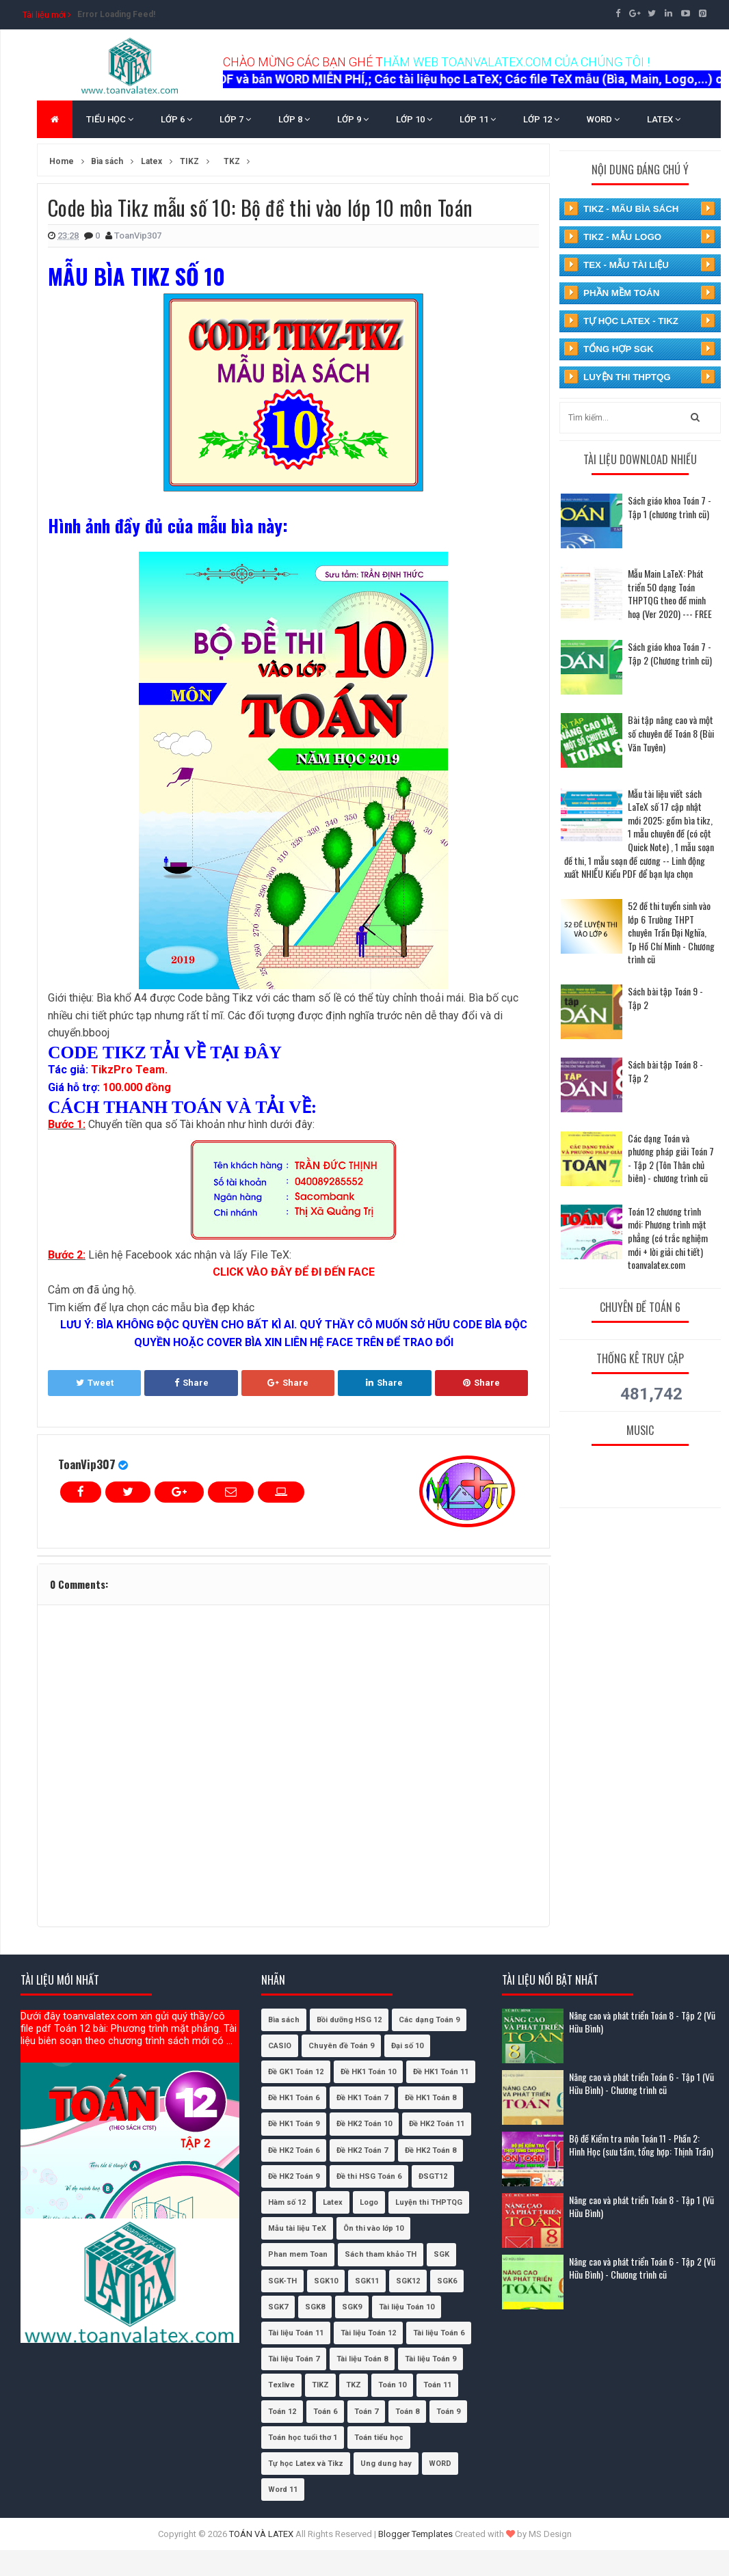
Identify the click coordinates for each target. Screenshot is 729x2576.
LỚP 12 (541, 119)
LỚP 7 (235, 119)
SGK (441, 2254)
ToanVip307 (87, 1464)
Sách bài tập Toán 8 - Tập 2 (665, 1071)
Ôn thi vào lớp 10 (373, 2228)
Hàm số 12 (287, 2202)
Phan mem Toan (298, 2254)
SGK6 (447, 2281)
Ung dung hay (386, 2463)
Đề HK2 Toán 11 (436, 2123)
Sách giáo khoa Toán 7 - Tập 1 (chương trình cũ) (669, 507)
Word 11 (282, 2489)
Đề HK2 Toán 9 (293, 2176)
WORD (603, 119)
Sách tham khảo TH (380, 2254)
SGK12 (408, 2281)
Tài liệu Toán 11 (295, 2333)
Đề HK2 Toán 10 (364, 2123)
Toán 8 (407, 2411)
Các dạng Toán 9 (429, 2019)
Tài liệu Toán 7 (293, 2358)
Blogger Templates (415, 2534)
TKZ (353, 2384)
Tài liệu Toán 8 (362, 2358)
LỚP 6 (176, 119)
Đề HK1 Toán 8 (430, 2097)
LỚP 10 (414, 119)
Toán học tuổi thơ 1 (302, 2437)
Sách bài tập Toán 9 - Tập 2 (665, 998)
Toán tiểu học (378, 2437)
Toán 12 (282, 2411)
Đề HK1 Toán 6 (293, 2097)
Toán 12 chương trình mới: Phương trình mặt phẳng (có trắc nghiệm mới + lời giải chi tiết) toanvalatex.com (668, 1238)
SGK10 (326, 2281)
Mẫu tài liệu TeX (297, 2228)
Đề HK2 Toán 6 (293, 2150)
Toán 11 (437, 2384)
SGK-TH (282, 2281)
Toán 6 (325, 2411)
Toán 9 (448, 2411)
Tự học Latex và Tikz (305, 2463)
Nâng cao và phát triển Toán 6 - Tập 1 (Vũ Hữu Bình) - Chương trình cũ (641, 2083)
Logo (369, 2202)
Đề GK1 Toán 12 (295, 2071)
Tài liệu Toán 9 (430, 2358)
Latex (333, 2202)
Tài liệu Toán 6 (438, 2333)
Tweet (95, 1383)
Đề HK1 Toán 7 (362, 2097)
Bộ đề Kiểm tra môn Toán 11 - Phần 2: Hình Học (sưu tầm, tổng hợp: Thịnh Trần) (641, 2145)
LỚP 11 (478, 119)
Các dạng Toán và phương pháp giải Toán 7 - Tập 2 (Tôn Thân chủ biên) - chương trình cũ (671, 1158)
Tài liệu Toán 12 (368, 2333)
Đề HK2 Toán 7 (362, 2150)
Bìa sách (284, 2019)
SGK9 (352, 2307)
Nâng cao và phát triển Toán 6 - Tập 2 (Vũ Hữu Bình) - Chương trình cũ (642, 2268)
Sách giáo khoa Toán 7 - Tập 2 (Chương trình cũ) (670, 653)
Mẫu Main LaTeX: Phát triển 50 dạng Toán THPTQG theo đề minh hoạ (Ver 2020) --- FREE (670, 593)
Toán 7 (366, 2411)
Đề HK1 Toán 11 (440, 2071)
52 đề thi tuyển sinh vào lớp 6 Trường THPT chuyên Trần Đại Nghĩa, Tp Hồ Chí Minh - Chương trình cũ (671, 932)
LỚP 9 (353, 119)
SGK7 (278, 2307)
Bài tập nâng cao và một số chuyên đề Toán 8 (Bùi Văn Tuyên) (671, 732)
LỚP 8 (294, 119)
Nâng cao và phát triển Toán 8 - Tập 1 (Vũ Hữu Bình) (641, 2206)
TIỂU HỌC (109, 119)
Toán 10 (392, 2384)
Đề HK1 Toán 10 (368, 2071)
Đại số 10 (407, 2045)
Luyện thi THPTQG (428, 2202)
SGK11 (367, 2281)
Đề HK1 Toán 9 (293, 2123)
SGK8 (315, 2307)
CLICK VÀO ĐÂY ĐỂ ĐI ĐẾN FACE (294, 1271)
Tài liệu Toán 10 (406, 2307)
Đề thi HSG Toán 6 (368, 2176)
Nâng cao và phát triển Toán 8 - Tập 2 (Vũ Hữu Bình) (642, 2022)
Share (191, 1383)
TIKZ (320, 2384)
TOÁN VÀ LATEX (261, 2534)
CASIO (279, 2045)
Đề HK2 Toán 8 (430, 2150)
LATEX (663, 119)
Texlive (281, 2384)
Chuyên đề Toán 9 (341, 2045)
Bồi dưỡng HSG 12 (349, 2019)
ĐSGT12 (433, 2176)
